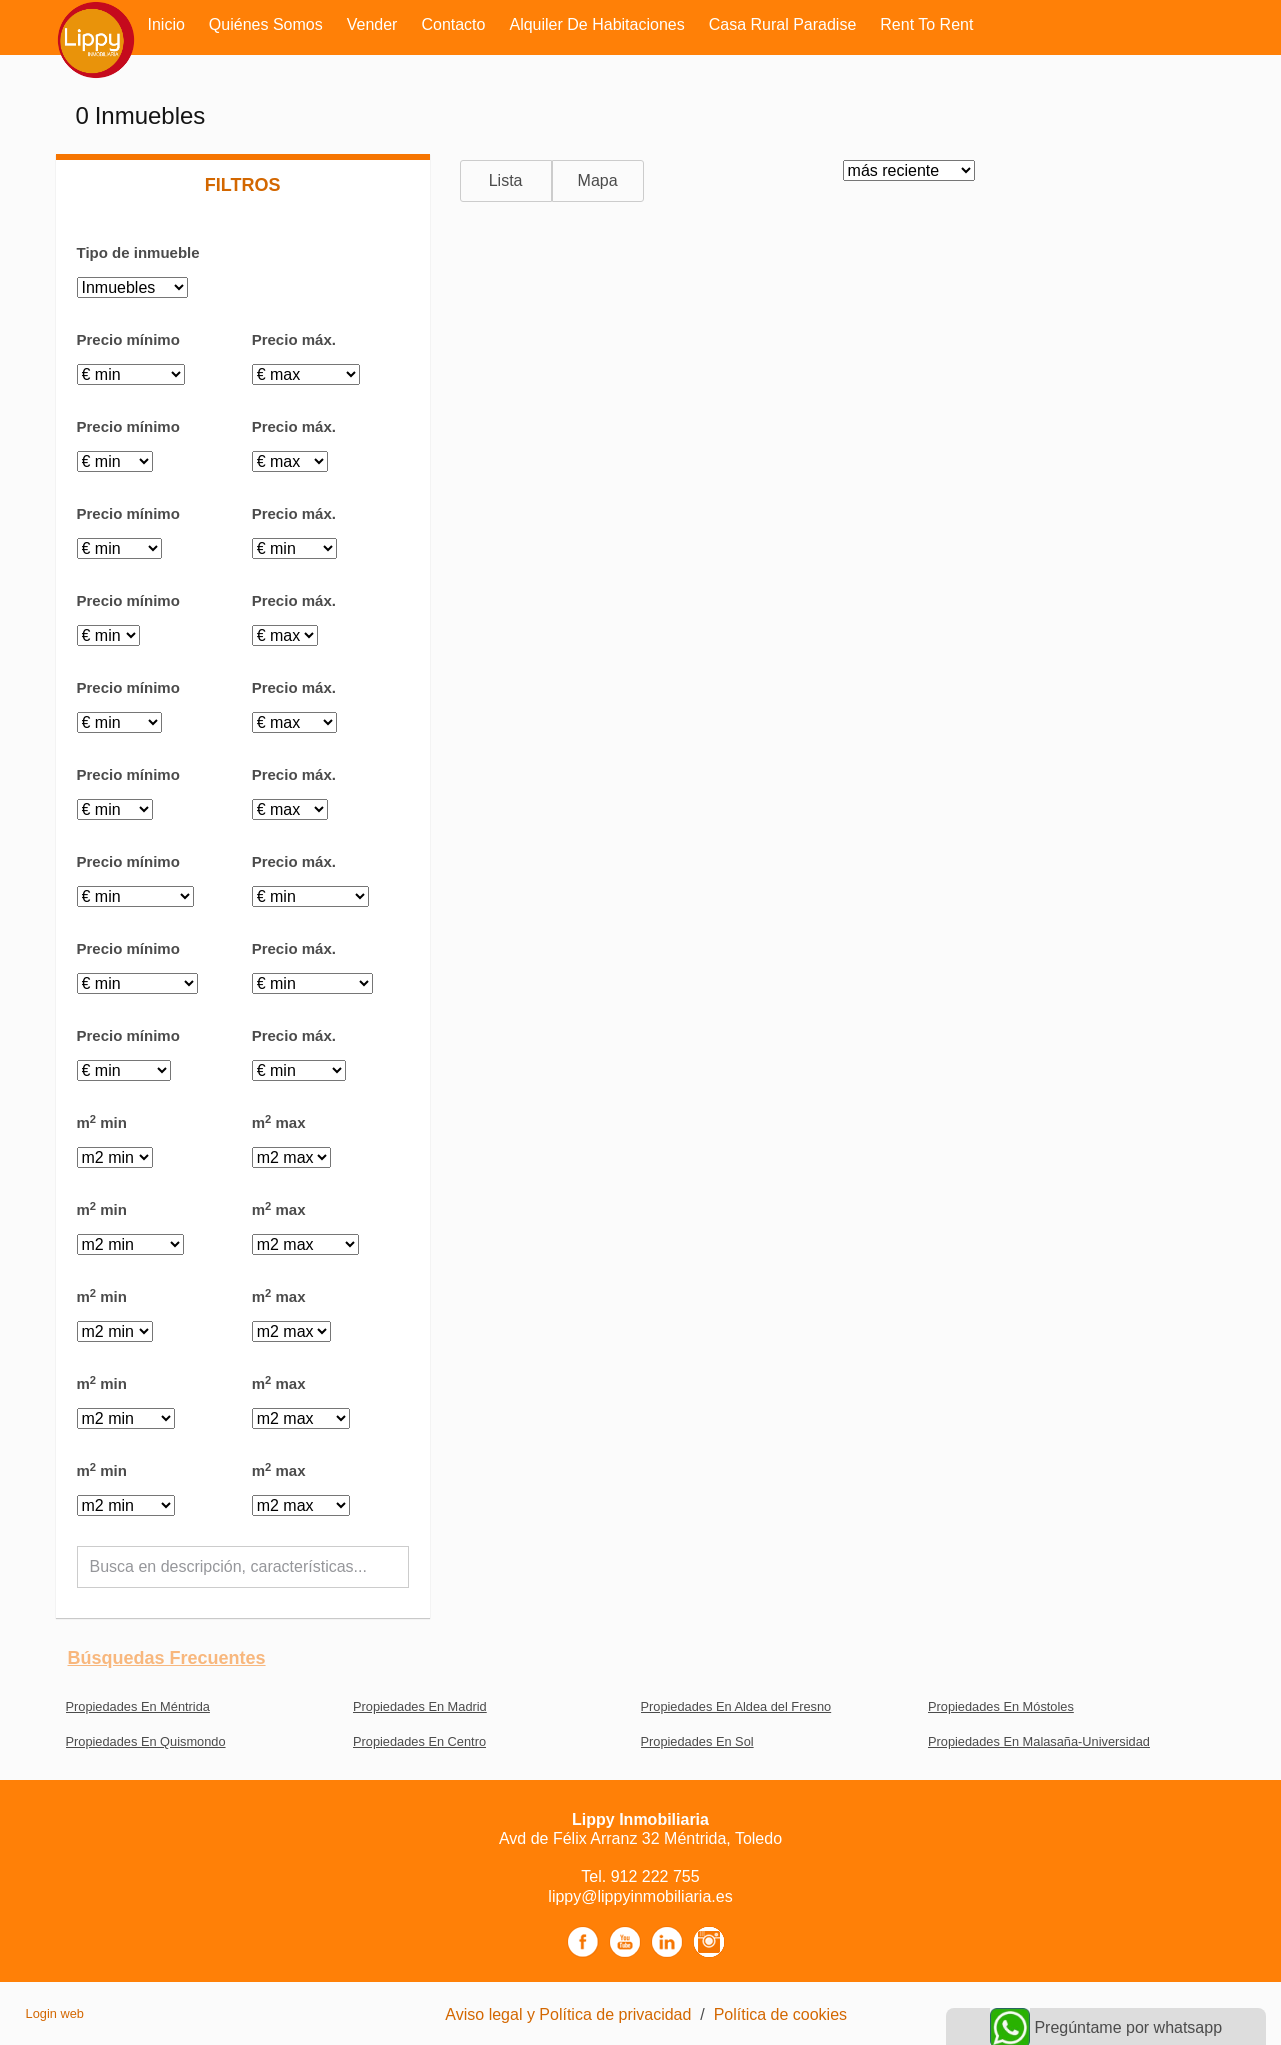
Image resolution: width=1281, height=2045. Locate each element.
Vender (372, 24)
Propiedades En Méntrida (138, 1706)
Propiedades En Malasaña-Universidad (1039, 1741)
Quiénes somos (266, 24)
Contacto (453, 24)
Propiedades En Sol (697, 1741)
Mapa (598, 180)
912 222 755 (655, 1876)
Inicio (166, 24)
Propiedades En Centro (419, 1741)
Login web (55, 2013)
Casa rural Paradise (783, 24)
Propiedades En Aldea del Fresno (736, 1706)
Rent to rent (926, 24)
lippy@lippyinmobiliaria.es (640, 1896)
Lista (506, 180)
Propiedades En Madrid (420, 1706)
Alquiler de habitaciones (596, 24)
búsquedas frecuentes (167, 1658)
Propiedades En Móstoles (1001, 1706)
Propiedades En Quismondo (146, 1741)
